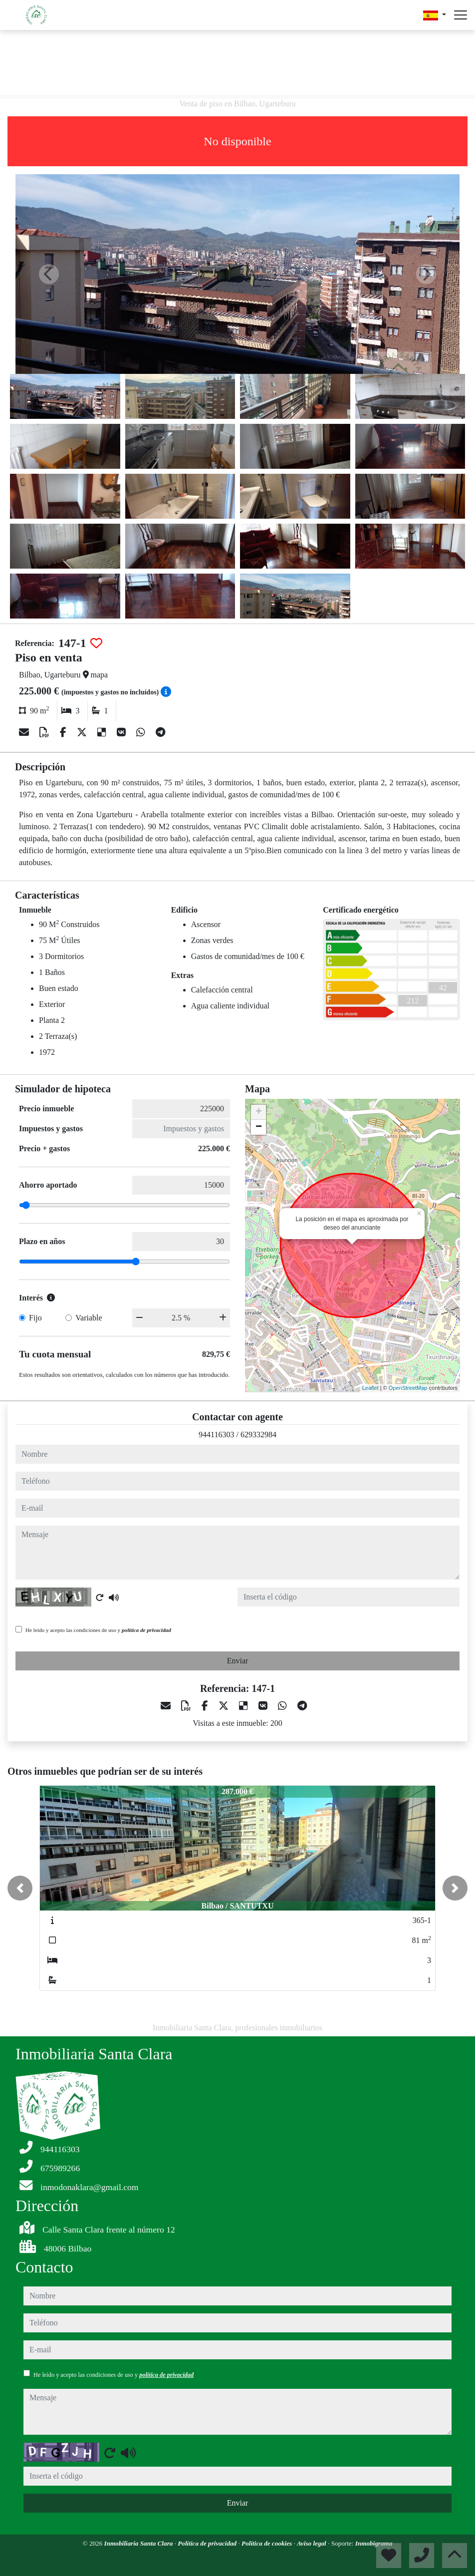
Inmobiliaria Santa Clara (139, 2543)
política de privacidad (146, 1630)
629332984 (258, 1434)
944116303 (216, 1434)
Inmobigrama (374, 2543)
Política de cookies (267, 2543)
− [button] (258, 1127)
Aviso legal (312, 2543)
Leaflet (370, 1388)
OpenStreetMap (408, 1388)
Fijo (35, 1317)
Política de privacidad (208, 2543)
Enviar (237, 1660)
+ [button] (258, 1112)
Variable (88, 1317)
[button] (19, 1888)
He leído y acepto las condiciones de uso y (98, 1630)
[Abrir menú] (460, 14)
